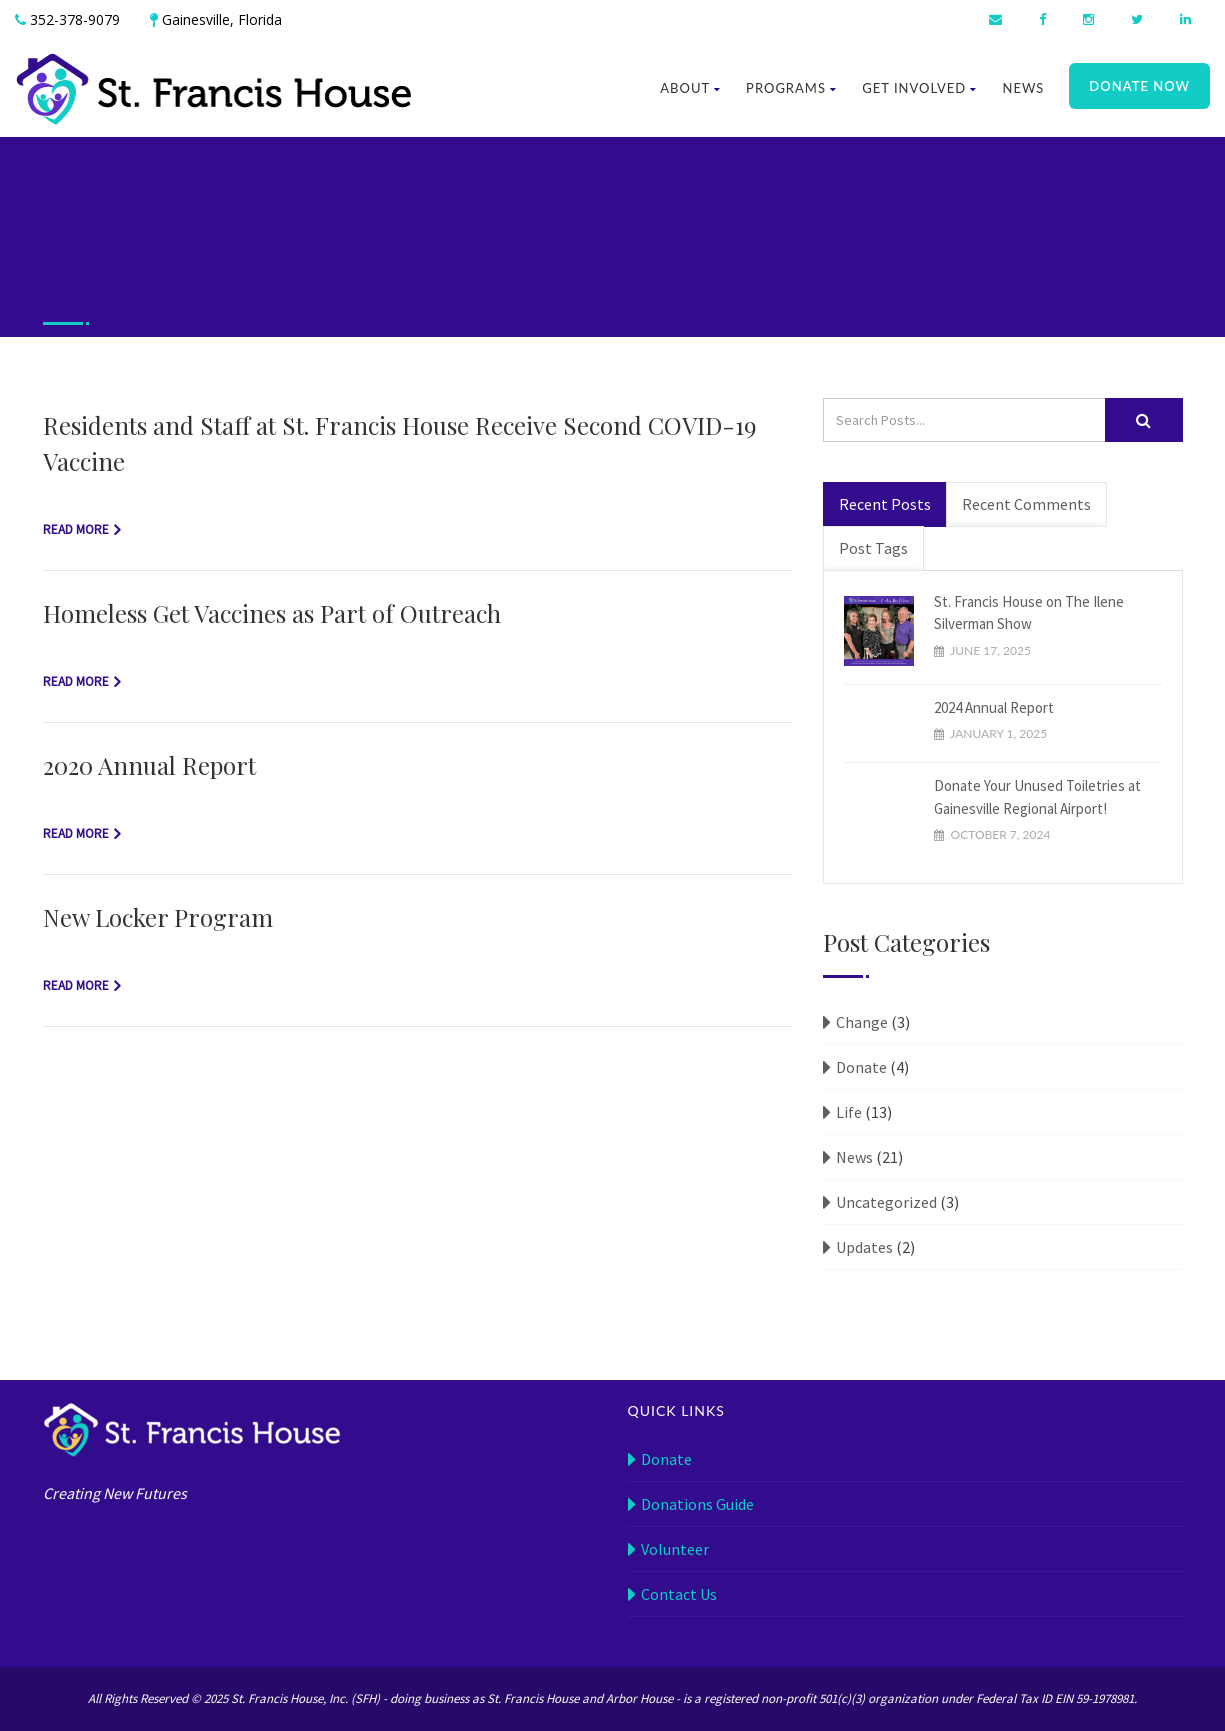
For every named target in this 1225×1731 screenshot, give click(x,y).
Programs (791, 88)
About (690, 88)
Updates (864, 1247)
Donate (861, 1067)
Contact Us (679, 1594)
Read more (76, 529)
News (1023, 88)
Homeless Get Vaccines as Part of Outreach (272, 613)
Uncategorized (886, 1202)
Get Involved (919, 88)
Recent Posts (885, 504)
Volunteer (675, 1549)
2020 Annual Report (149, 765)
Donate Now (1139, 86)
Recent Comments (1026, 504)
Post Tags (873, 548)
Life (849, 1112)
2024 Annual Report (994, 707)
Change (862, 1022)
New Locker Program (158, 917)
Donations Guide (697, 1504)
